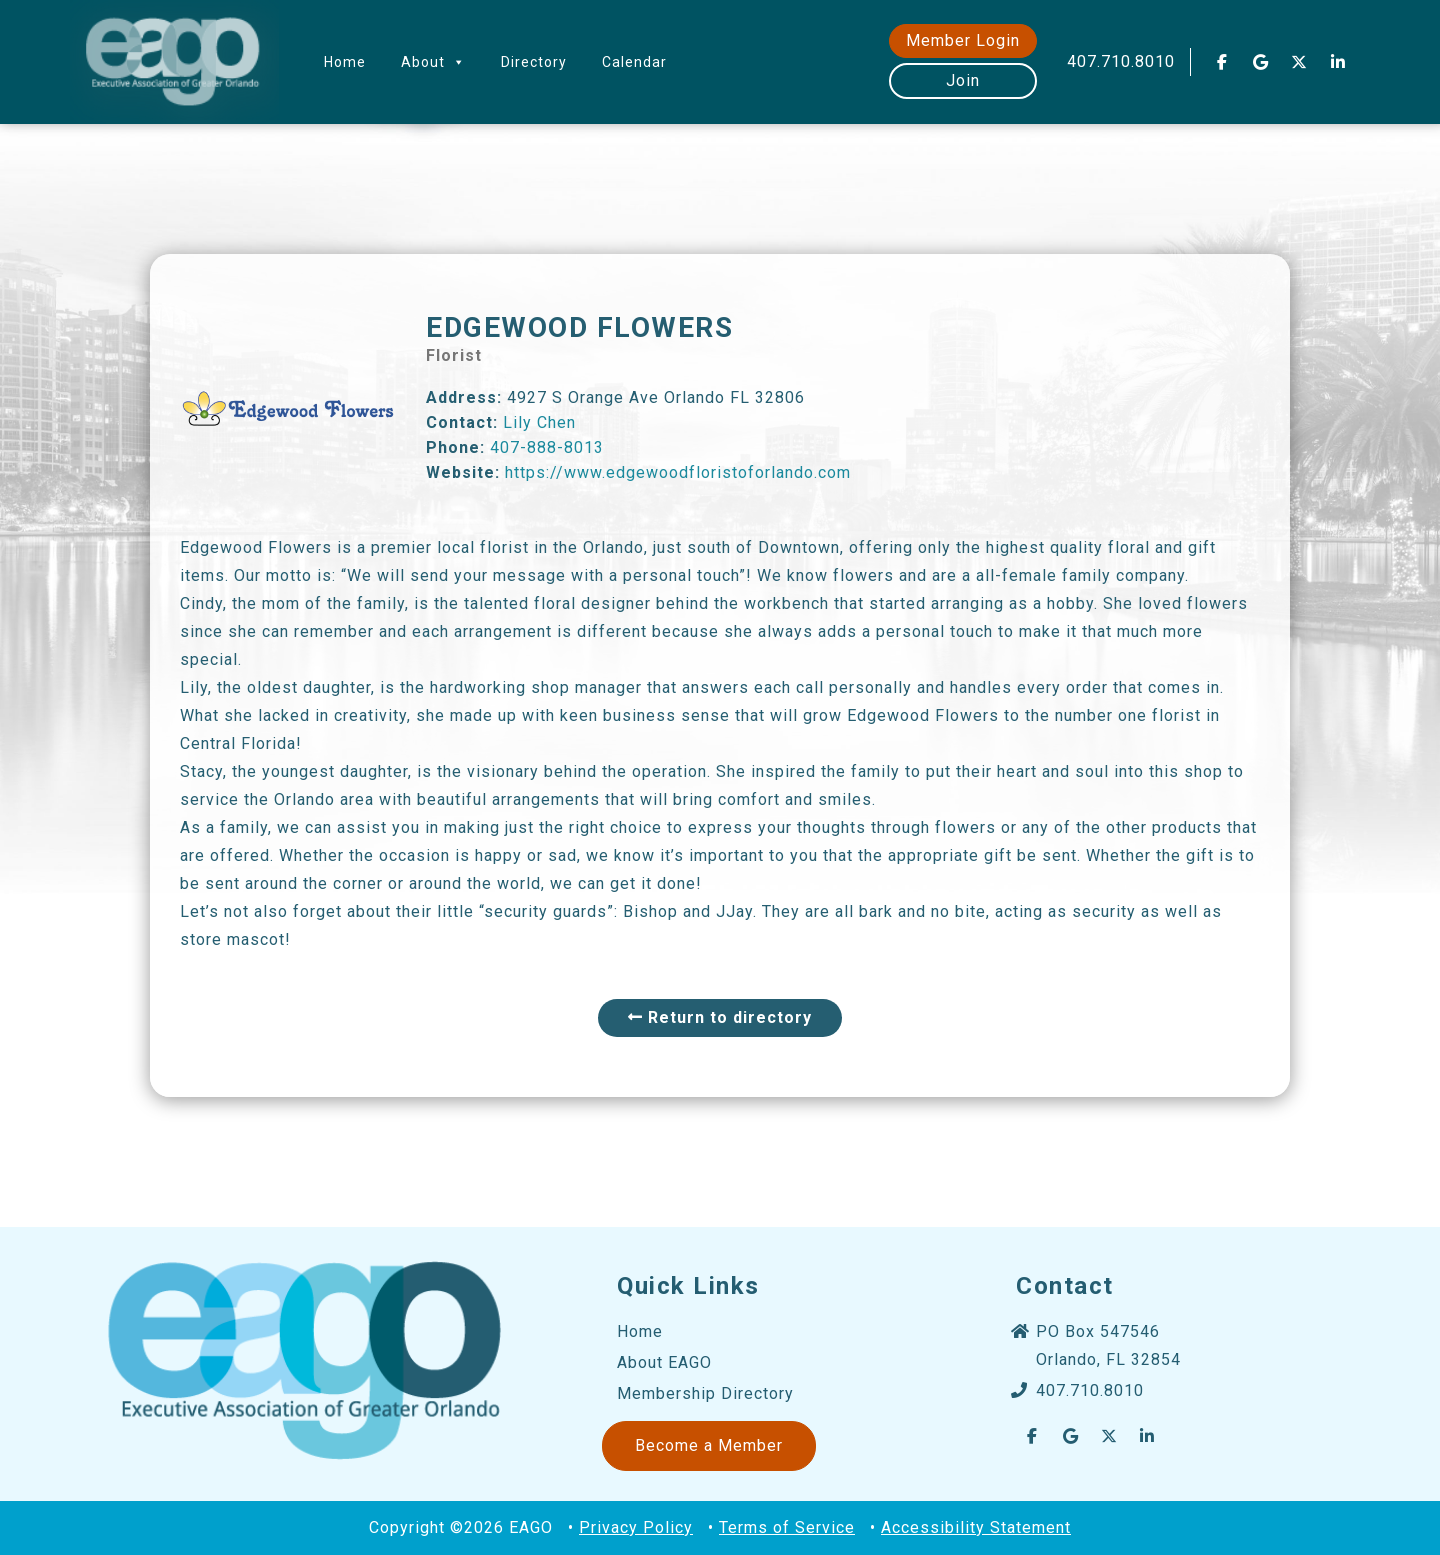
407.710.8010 (1121, 61)
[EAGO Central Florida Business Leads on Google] (1261, 62)
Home (345, 62)
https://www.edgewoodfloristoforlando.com (678, 472)
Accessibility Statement (976, 1527)
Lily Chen (539, 422)
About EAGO (664, 1362)
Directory (534, 62)
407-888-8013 (547, 447)
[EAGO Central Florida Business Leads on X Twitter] (1300, 62)
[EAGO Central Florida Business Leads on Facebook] (1222, 62)
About (433, 62)
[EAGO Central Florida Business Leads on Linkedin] (1338, 62)
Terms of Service (787, 1527)
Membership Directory (705, 1393)
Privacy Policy (636, 1527)
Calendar (634, 62)
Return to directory (720, 1017)
